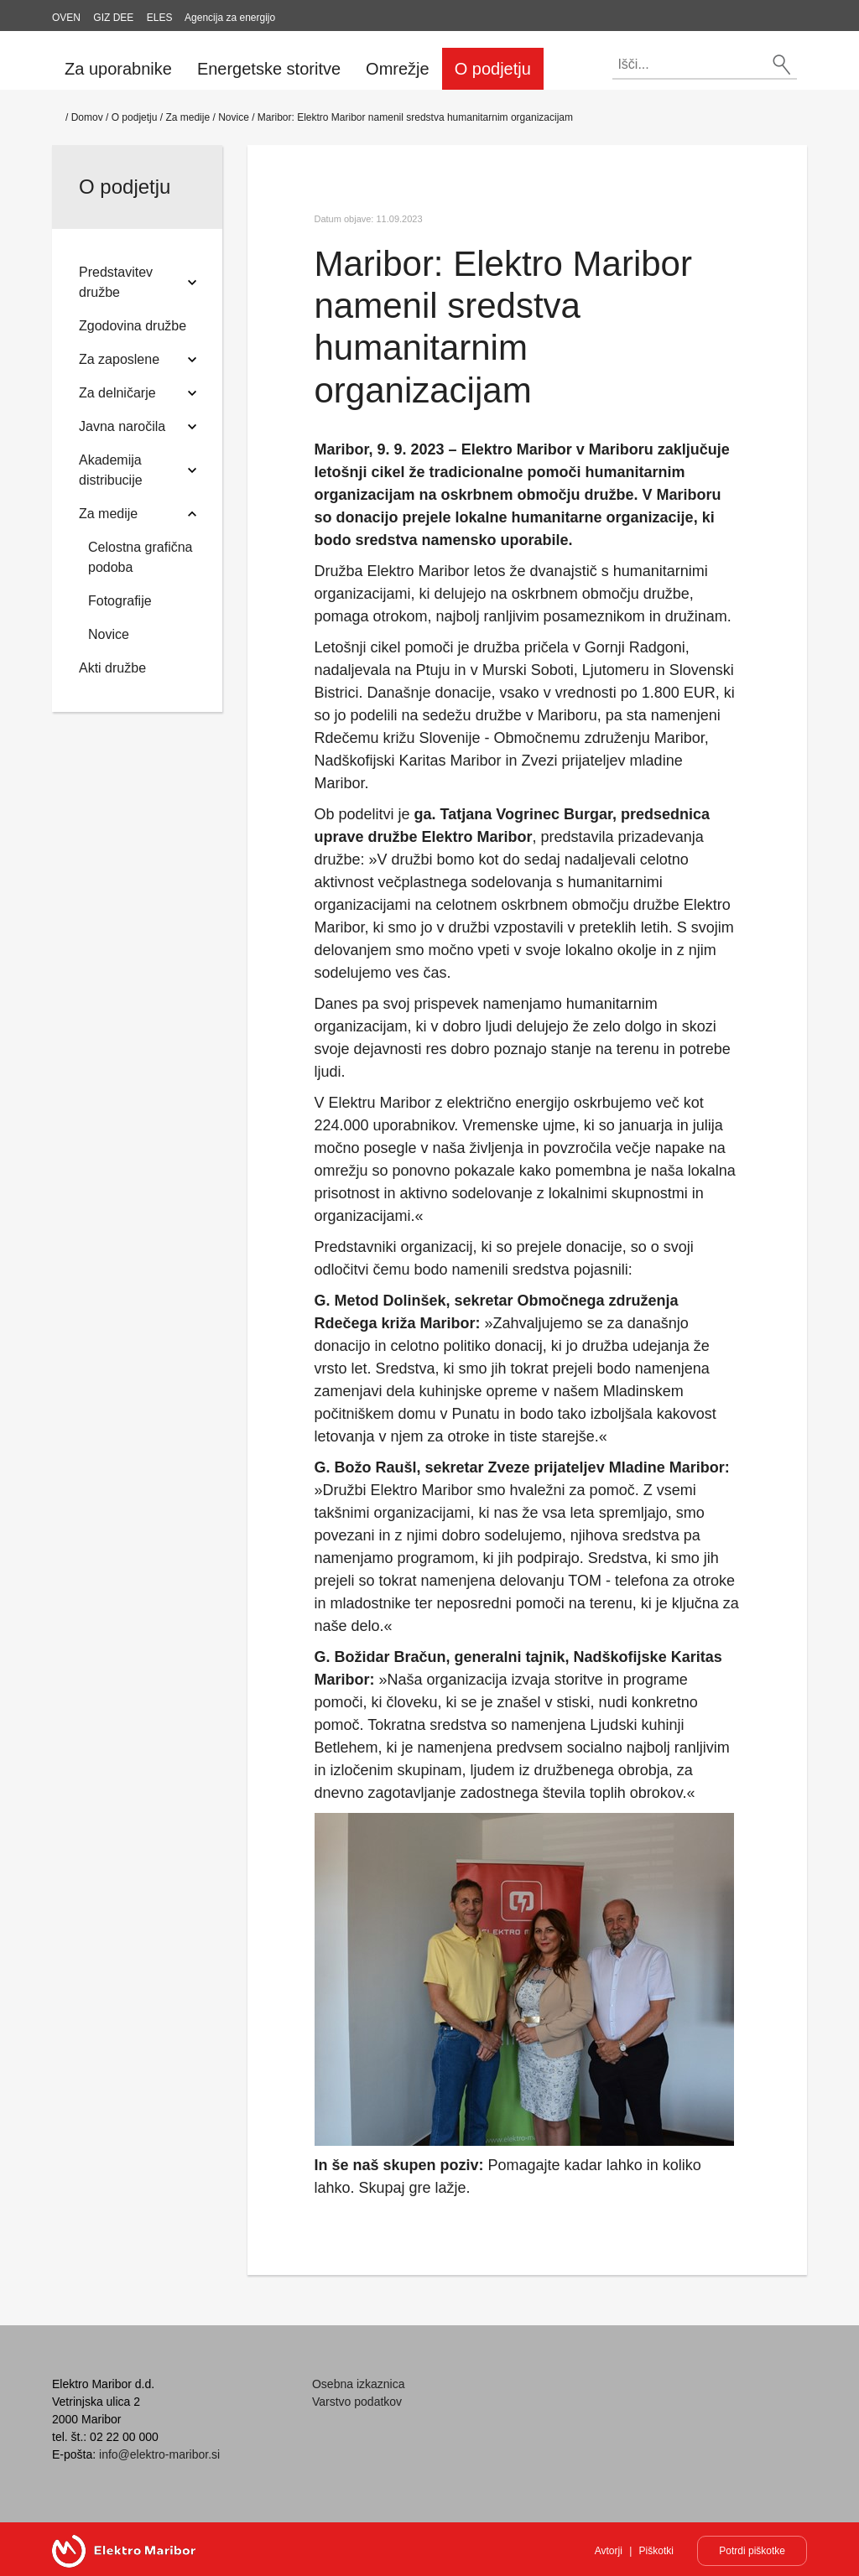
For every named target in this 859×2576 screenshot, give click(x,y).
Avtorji (608, 2551)
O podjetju (493, 69)
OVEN (66, 17)
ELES (160, 17)
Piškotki (656, 2551)
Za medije (187, 117)
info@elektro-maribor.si (159, 2454)
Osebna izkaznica (358, 2384)
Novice (233, 117)
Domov (87, 117)
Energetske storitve (269, 69)
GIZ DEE (113, 17)
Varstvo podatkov (357, 2401)
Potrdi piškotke (752, 2551)
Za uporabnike (118, 69)
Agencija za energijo (230, 17)
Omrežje (398, 69)
